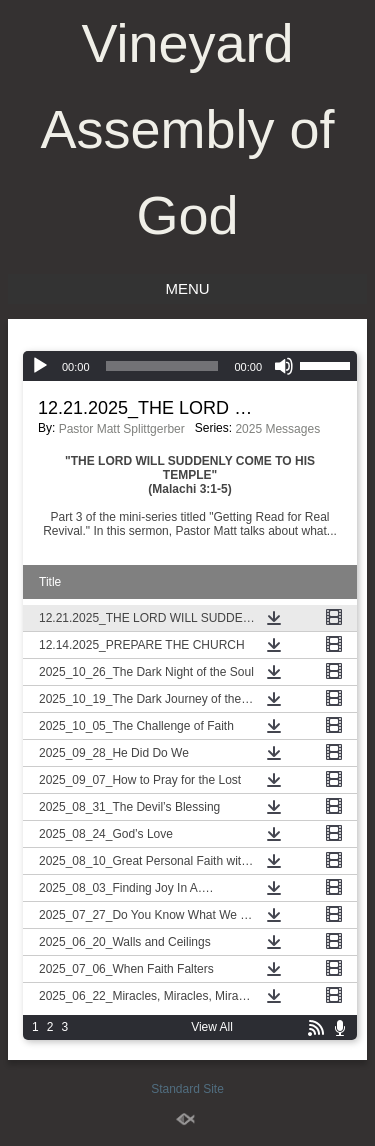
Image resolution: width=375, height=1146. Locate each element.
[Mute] (284, 366)
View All (212, 1027)
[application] (190, 366)
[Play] (40, 366)
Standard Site (187, 1089)
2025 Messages (277, 429)
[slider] (162, 366)
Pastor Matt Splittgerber (122, 429)
